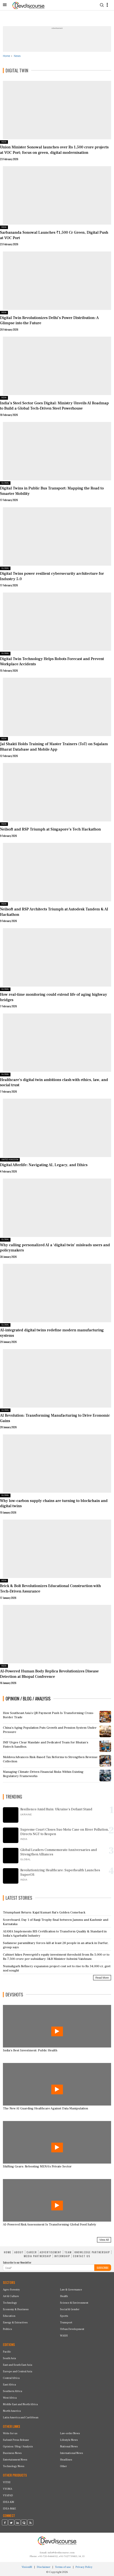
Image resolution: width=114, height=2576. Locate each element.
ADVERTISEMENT (51, 2252)
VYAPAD (8, 2495)
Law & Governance (71, 2289)
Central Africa (11, 2378)
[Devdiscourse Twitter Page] (11, 2523)
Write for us (10, 2433)
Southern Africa (12, 2391)
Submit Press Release (16, 2440)
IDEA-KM (8, 2502)
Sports (64, 2316)
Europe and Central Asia (17, 2371)
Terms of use (63, 2567)
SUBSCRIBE (103, 2268)
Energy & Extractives (15, 2322)
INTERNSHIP (62, 2256)
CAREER (32, 2252)
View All (104, 2239)
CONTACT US (81, 2256)
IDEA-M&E (9, 2508)
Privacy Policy (84, 2567)
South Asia (9, 2358)
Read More (102, 1977)
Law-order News (70, 2433)
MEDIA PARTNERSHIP (37, 2256)
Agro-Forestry (11, 2289)
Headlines (66, 2459)
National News (69, 2446)
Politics (7, 2329)
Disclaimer (43, 2567)
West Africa (10, 2398)
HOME (7, 2252)
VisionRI (27, 2567)
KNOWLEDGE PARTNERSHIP (92, 2252)
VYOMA (7, 2489)
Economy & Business (16, 2309)
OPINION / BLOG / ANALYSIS (28, 1698)
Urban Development (72, 2329)
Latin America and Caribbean (20, 2417)
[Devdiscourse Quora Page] (24, 2523)
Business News (12, 2453)
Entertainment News (15, 2459)
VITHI (6, 2482)
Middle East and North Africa (20, 2404)
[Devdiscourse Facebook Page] (5, 2523)
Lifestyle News (69, 2440)
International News (71, 2453)
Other (63, 2466)
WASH (64, 2335)
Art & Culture (11, 2296)
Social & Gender (69, 2309)
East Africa (9, 2384)
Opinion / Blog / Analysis (18, 2446)
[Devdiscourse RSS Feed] (30, 2523)
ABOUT (19, 2252)
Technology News (13, 2466)
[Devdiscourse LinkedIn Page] (17, 2523)
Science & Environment (74, 2303)
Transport (66, 2322)
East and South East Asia (17, 2365)
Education (9, 2316)
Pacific (7, 2352)
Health (64, 2296)
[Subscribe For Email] (48, 2267)
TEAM (68, 2252)
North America (12, 2411)
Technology (10, 2303)
